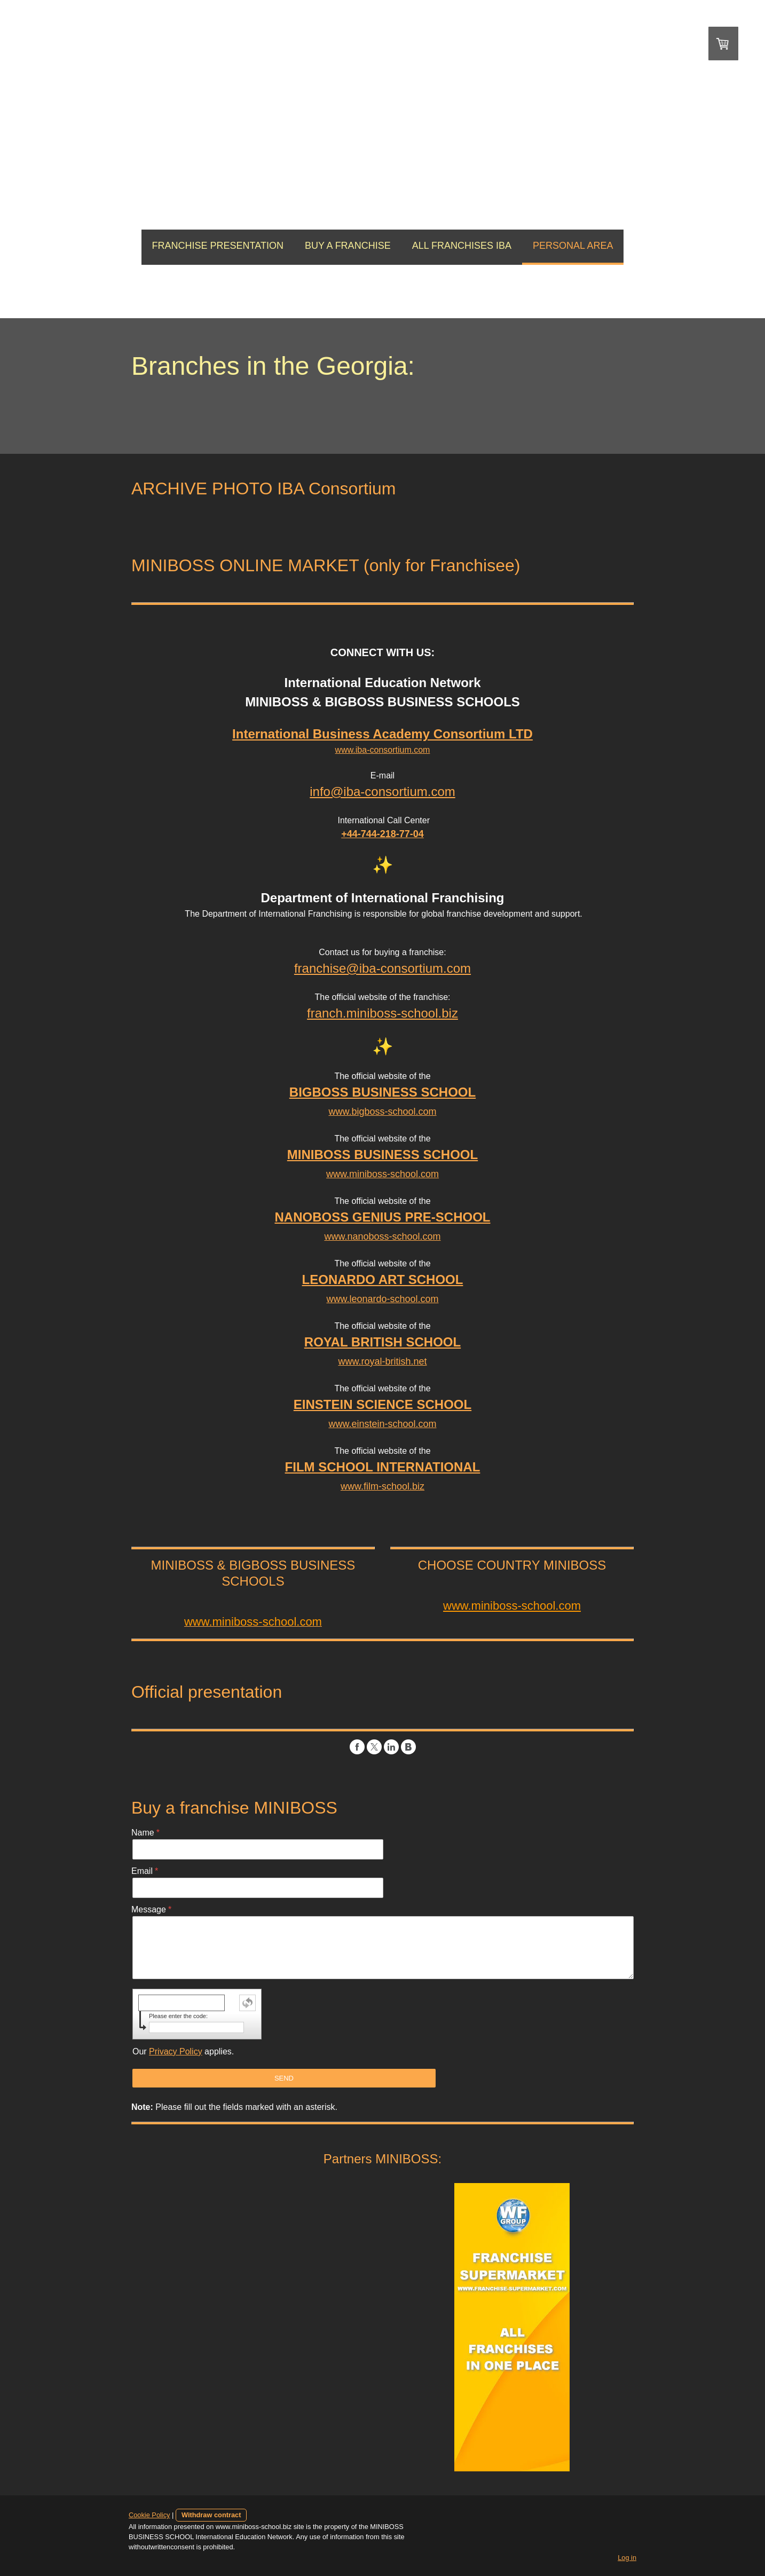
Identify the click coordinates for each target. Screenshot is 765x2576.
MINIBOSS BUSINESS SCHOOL (382, 1154)
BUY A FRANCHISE (348, 245)
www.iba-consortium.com (382, 749)
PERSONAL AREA (573, 245)
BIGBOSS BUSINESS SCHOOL (382, 1092)
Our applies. (181, 2051)
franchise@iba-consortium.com (382, 968)
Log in (629, 2558)
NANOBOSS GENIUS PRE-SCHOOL (382, 1217)
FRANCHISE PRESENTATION (217, 245)
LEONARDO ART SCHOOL (382, 1279)
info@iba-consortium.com (382, 791)
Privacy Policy (173, 2051)
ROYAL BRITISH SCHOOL (382, 1342)
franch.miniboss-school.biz (382, 1013)
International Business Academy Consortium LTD (382, 734)
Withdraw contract (209, 2515)
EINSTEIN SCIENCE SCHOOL (382, 1404)
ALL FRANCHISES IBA (461, 245)
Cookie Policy (147, 2515)
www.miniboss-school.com (513, 1605)
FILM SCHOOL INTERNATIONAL (382, 1467)
